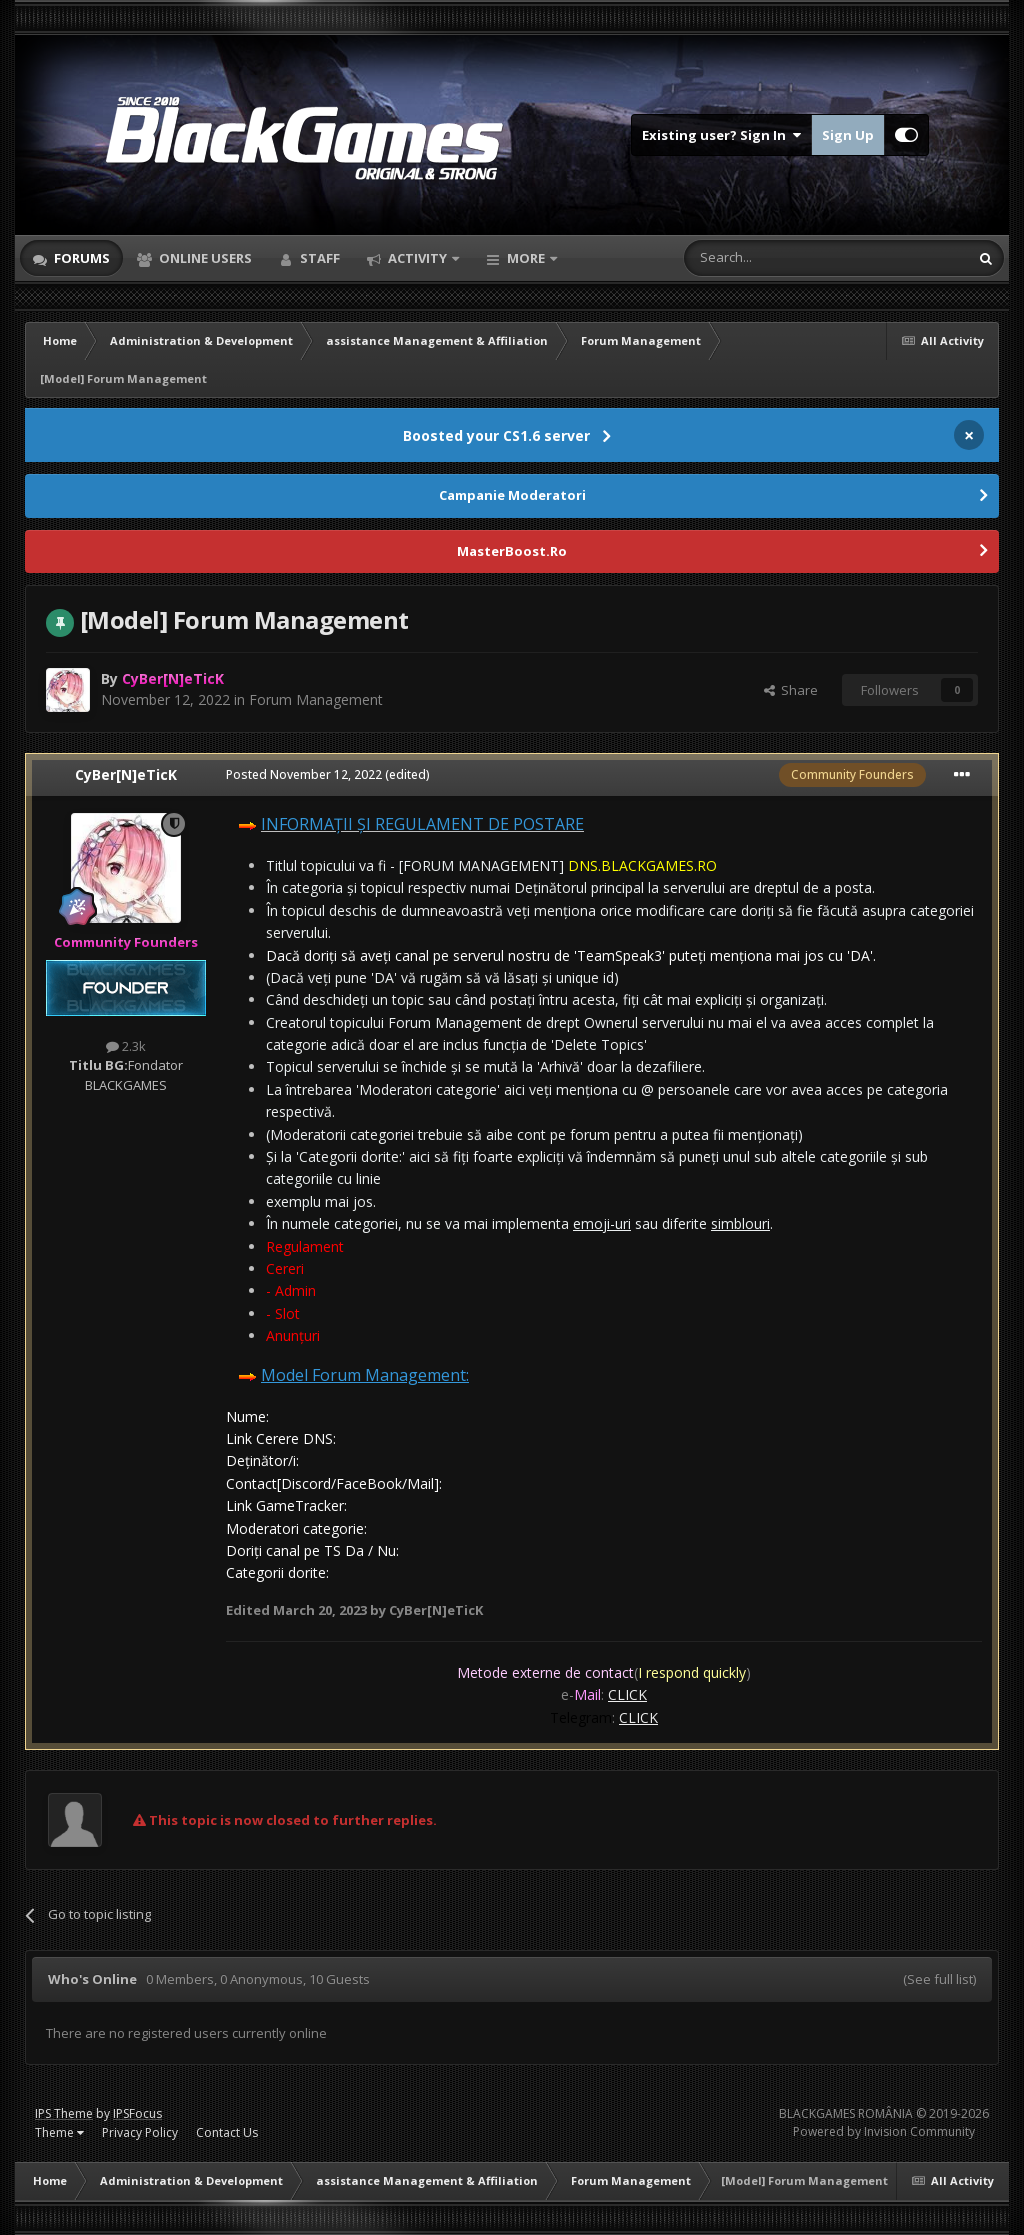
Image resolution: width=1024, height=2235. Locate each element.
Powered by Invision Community (884, 2131)
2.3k (126, 1046)
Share (791, 690)
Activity (417, 258)
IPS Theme (64, 2113)
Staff (318, 258)
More (526, 258)
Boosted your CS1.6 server (496, 435)
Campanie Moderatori (512, 495)
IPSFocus (137, 2113)
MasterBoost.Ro (512, 551)
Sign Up (848, 135)
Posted (304, 774)
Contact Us (227, 2132)
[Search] (777, 258)
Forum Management (316, 699)
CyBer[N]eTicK (126, 774)
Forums (80, 258)
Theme (59, 2132)
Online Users (204, 258)
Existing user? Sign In (721, 135)
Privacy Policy (140, 2132)
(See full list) (939, 1979)
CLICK (627, 1694)
